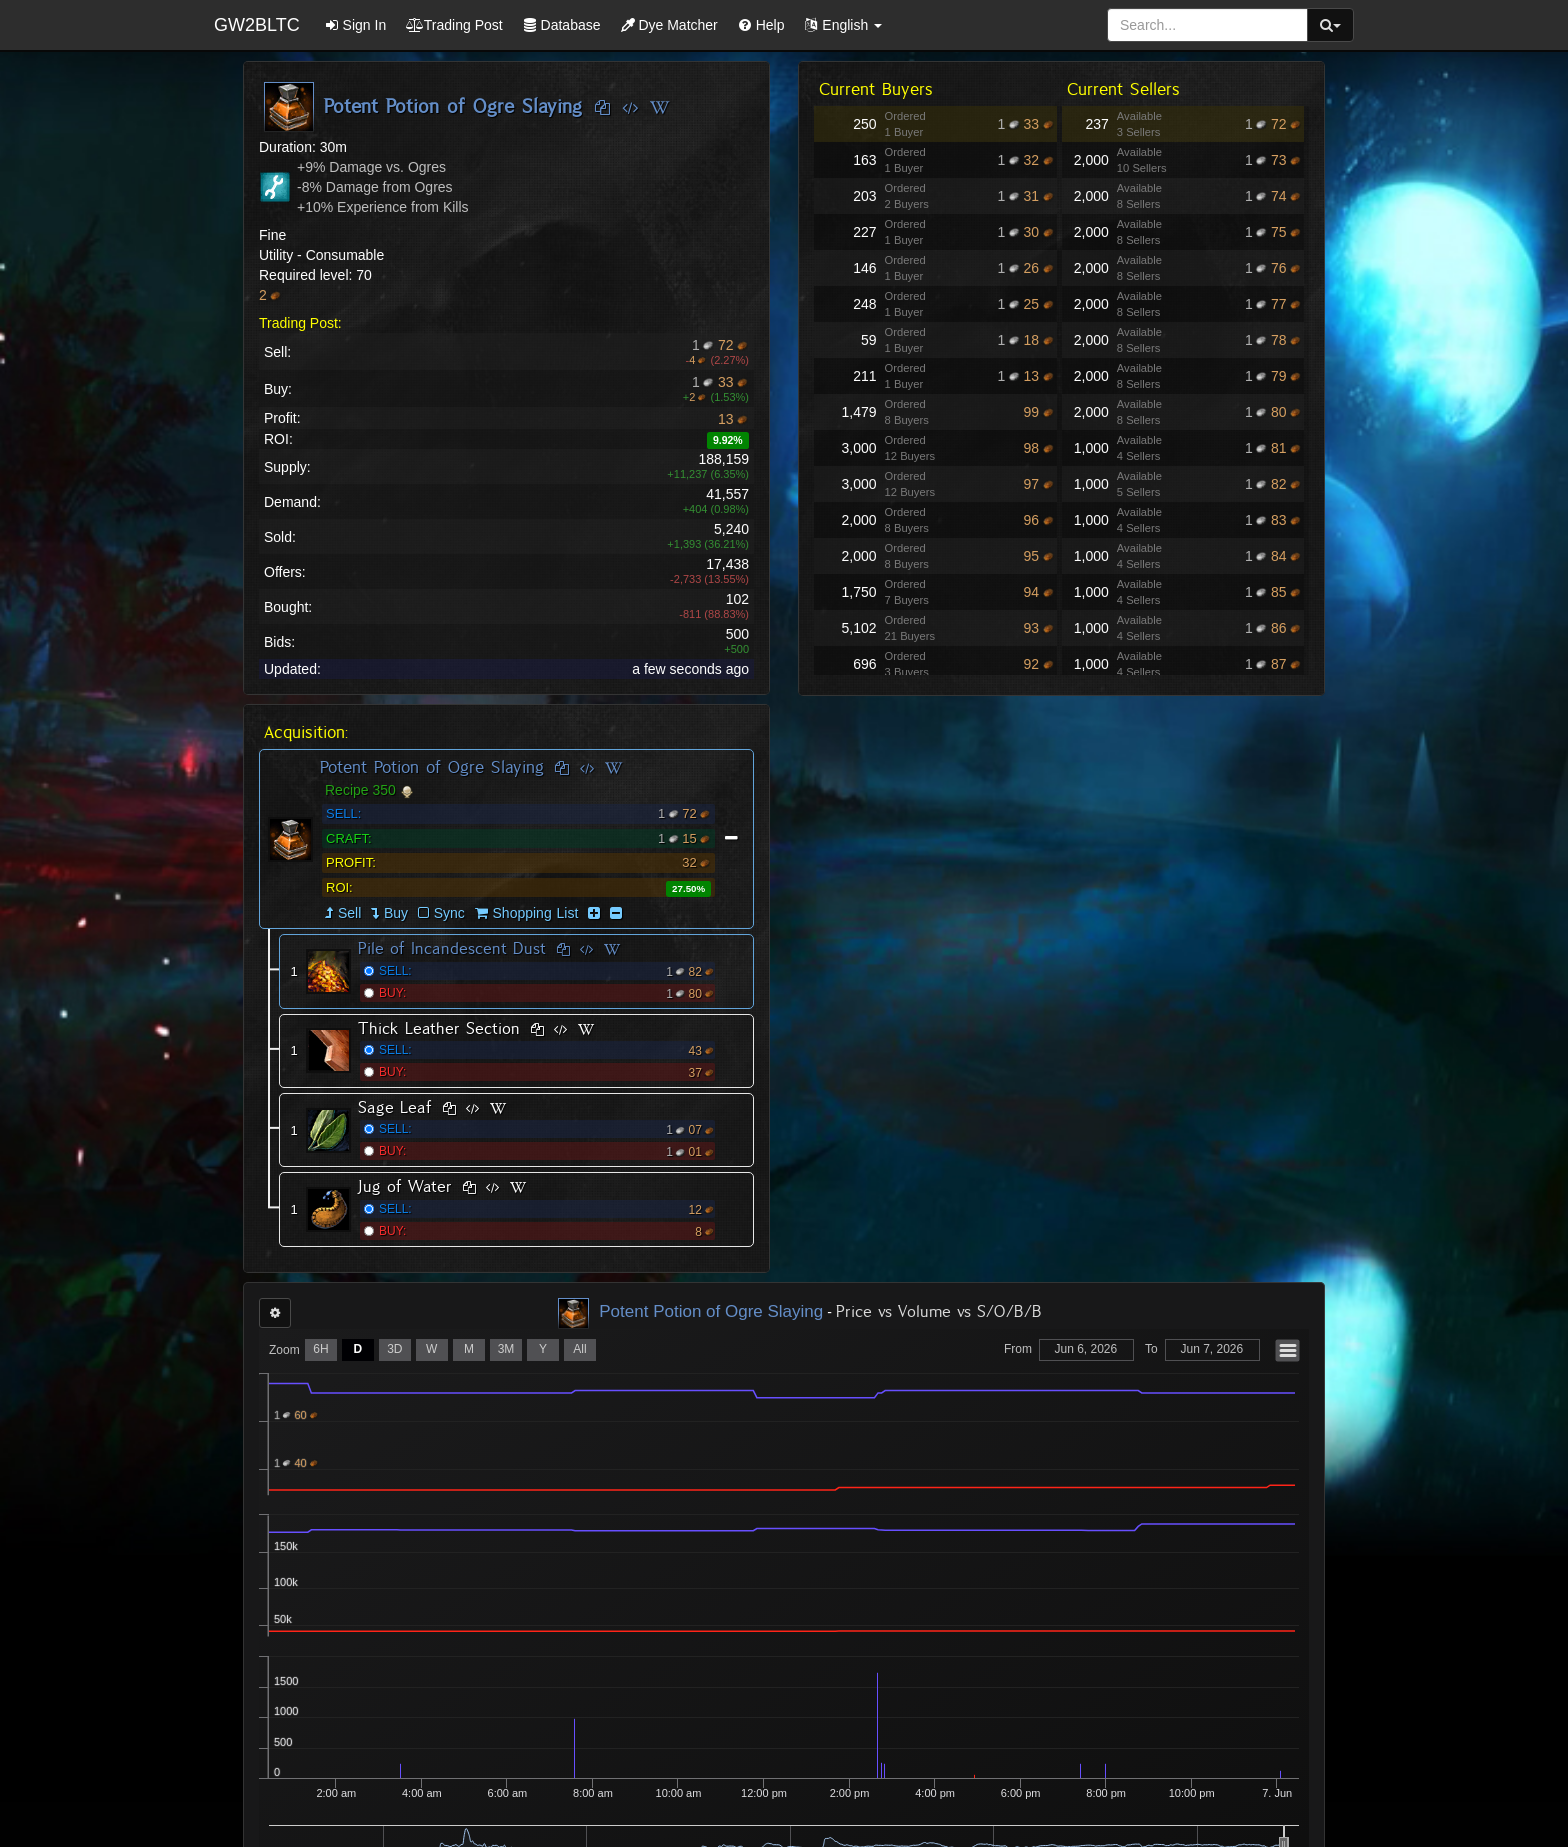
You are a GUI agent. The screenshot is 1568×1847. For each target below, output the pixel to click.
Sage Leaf (395, 1107)
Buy (396, 913)
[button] (843, 25)
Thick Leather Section (439, 1028)
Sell (349, 913)
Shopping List (536, 913)
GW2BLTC (257, 25)
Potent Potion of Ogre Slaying (432, 767)
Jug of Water (405, 1186)
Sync (441, 913)
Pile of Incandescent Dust (452, 948)
